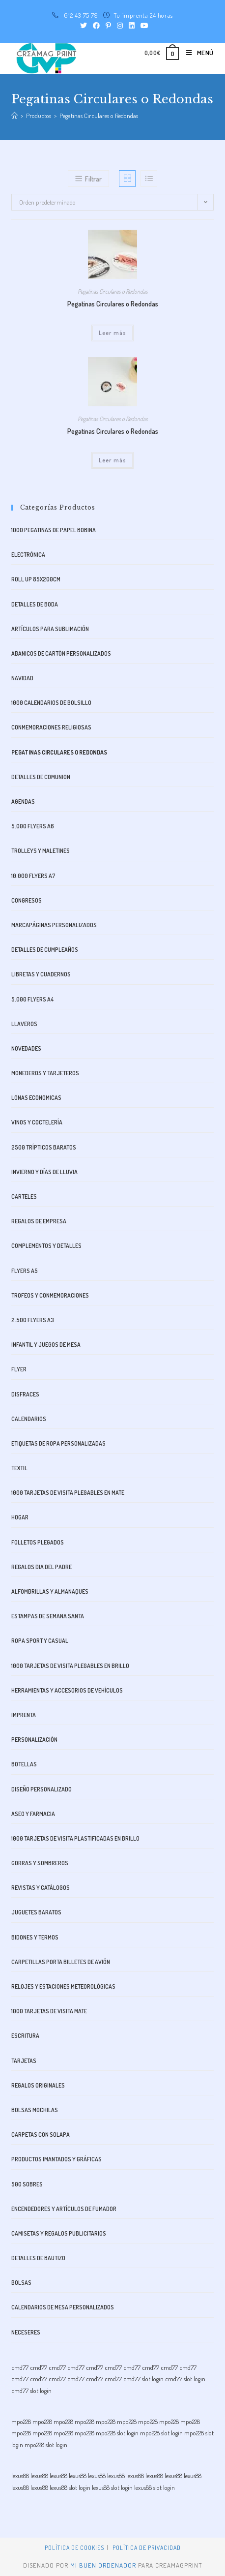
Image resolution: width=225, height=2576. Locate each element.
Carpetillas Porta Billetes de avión (60, 1962)
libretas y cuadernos (41, 974)
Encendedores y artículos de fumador (63, 2208)
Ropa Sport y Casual (39, 1640)
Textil (19, 1468)
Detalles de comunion (40, 777)
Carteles (24, 1196)
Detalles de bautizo (38, 2258)
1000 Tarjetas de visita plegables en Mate (67, 1492)
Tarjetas (23, 2060)
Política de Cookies (74, 2547)
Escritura (25, 2035)
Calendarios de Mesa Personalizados (62, 2307)
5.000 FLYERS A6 (32, 826)
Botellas (24, 1764)
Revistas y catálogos (40, 1887)
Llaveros (24, 1024)
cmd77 (19, 2367)
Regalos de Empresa (38, 1221)
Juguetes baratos (36, 1912)
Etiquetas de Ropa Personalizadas (58, 1443)
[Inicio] (14, 116)
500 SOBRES (27, 2184)
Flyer (19, 1369)
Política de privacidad (146, 2547)
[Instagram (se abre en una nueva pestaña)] (120, 25)
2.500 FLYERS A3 (32, 1320)
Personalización (34, 1739)
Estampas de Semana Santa (47, 1616)
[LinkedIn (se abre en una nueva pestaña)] (132, 25)
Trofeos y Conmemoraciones (50, 1295)
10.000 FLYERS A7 (33, 875)
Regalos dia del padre (41, 1567)
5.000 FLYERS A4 (32, 999)
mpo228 (21, 2421)
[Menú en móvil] (196, 52)
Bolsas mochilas (34, 2110)
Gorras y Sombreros (39, 1863)
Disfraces (25, 1394)
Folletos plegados (37, 1542)
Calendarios (28, 1419)
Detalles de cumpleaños (44, 949)
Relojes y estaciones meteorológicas (63, 1986)
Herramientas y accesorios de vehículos (67, 1690)
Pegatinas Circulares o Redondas (113, 291)
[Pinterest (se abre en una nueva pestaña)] (108, 25)
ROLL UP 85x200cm (35, 579)
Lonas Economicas (36, 1097)
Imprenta (23, 1715)
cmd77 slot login (143, 2379)
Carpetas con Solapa (40, 2134)
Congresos (26, 900)
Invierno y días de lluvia (44, 1172)
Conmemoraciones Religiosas (51, 727)
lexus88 (20, 2476)
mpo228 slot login (117, 2433)
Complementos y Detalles (46, 1245)
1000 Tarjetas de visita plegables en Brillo (70, 1665)
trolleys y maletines (40, 850)
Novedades (26, 1048)
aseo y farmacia (33, 1814)
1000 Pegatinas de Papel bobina (53, 530)
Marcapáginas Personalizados (54, 925)
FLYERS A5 (24, 1270)
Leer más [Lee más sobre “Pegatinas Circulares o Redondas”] (113, 332)
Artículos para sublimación (50, 629)
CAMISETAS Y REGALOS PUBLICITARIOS (58, 2233)
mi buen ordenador (103, 2565)
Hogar (19, 1517)
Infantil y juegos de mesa (46, 1344)
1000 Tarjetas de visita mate (49, 2011)
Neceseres (25, 2332)
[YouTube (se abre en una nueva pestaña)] (143, 25)
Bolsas (21, 2282)
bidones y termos (34, 1937)
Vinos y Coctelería (36, 1122)
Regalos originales (38, 2085)
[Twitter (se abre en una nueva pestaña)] (83, 25)
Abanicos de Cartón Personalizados (61, 653)
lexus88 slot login (70, 2487)
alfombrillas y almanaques (49, 1591)
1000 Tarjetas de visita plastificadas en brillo (75, 1838)
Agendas (23, 801)
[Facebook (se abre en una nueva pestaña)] (96, 25)
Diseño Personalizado (41, 1789)
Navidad (22, 678)
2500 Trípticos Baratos (43, 1147)
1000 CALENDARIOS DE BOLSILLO (51, 702)
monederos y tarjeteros (45, 1073)
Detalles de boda (34, 604)
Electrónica (28, 554)
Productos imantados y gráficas (56, 2159)
